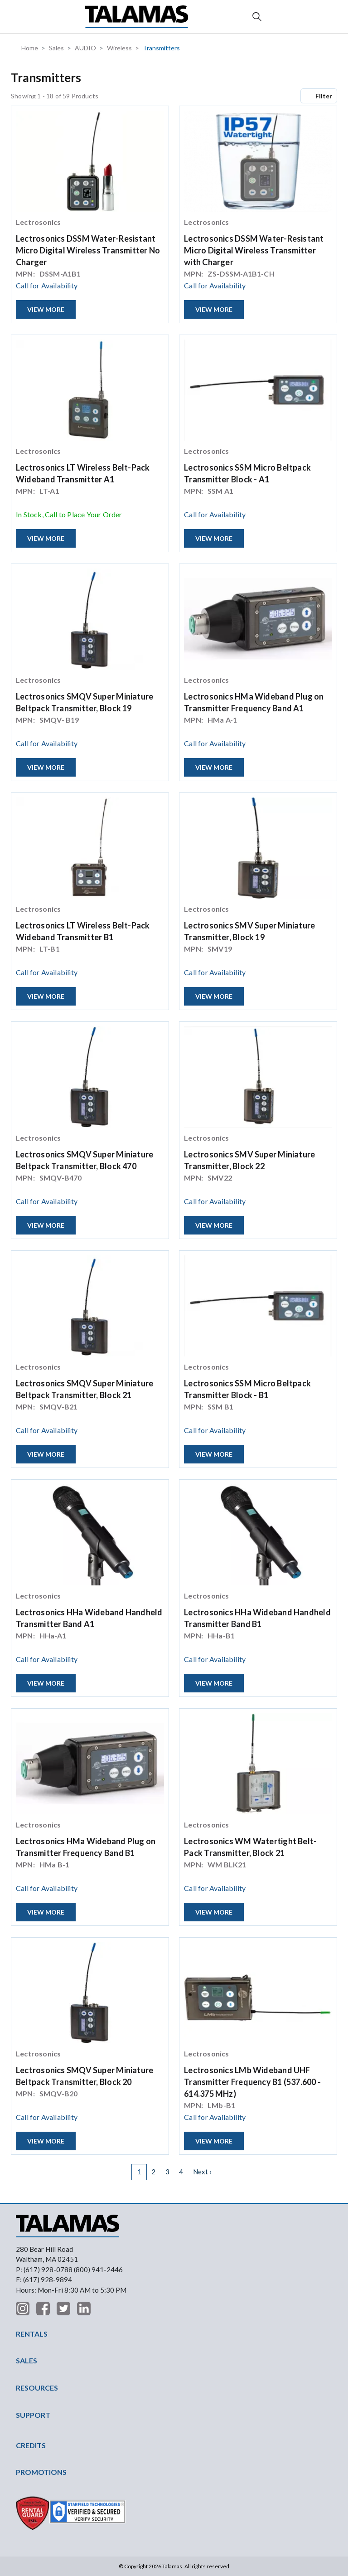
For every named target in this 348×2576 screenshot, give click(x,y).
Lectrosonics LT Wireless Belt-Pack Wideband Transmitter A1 (83, 473)
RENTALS (32, 2333)
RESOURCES (37, 2387)
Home (29, 48)
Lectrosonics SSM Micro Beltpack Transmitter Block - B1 (247, 1389)
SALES (26, 2360)
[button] (23, 16)
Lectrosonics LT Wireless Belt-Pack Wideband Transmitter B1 (83, 931)
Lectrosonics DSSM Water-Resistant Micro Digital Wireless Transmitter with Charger (254, 250)
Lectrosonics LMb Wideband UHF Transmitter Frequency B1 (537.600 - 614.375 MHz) (252, 2082)
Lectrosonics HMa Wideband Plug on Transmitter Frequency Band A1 (254, 702)
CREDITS (31, 2445)
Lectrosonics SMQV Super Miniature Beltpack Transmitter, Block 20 (84, 2076)
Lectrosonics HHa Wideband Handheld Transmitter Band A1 (89, 1618)
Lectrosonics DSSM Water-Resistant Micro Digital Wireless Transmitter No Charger (88, 250)
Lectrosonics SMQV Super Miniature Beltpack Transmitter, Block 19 (84, 702)
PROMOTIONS (41, 2472)
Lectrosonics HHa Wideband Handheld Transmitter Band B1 (257, 1618)
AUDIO (85, 48)
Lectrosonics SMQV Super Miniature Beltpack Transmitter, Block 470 (84, 1160)
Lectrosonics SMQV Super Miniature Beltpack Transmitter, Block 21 (84, 1389)
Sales (56, 48)
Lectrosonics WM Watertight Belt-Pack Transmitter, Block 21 (250, 1847)
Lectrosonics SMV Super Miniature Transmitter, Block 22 (249, 1160)
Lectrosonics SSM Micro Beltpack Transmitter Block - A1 (247, 473)
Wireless (119, 48)
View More (45, 309)
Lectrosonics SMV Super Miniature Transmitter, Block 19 (249, 931)
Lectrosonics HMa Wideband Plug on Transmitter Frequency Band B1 (85, 1847)
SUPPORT (33, 2415)
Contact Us (325, 16)
